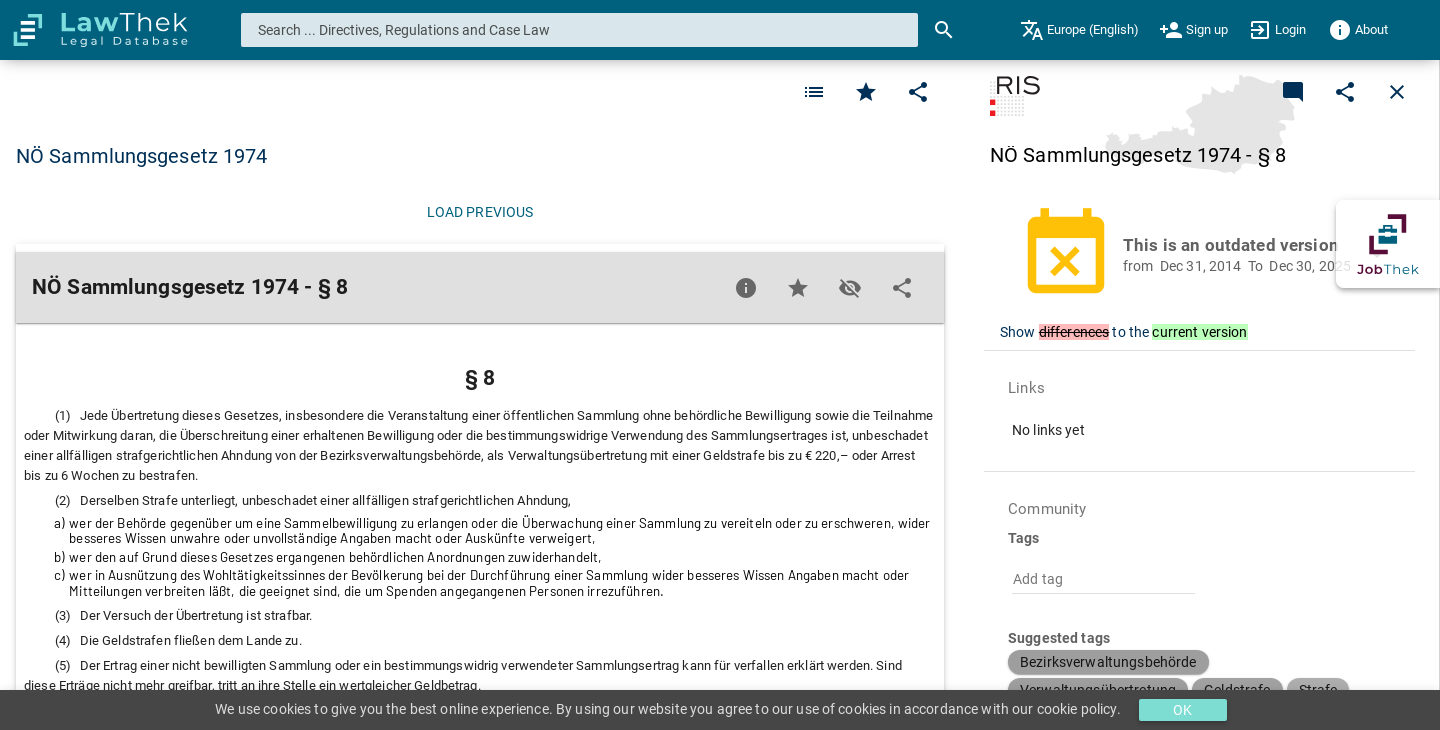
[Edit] (918, 92)
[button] (1211, 255)
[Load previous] (480, 212)
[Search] (944, 30)
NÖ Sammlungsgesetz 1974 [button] (141, 156)
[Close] (1397, 92)
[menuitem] (1079, 30)
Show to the (1123, 332)
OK (1182, 710)
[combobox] (580, 30)
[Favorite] (814, 92)
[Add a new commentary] (1293, 92)
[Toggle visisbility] (850, 288)
